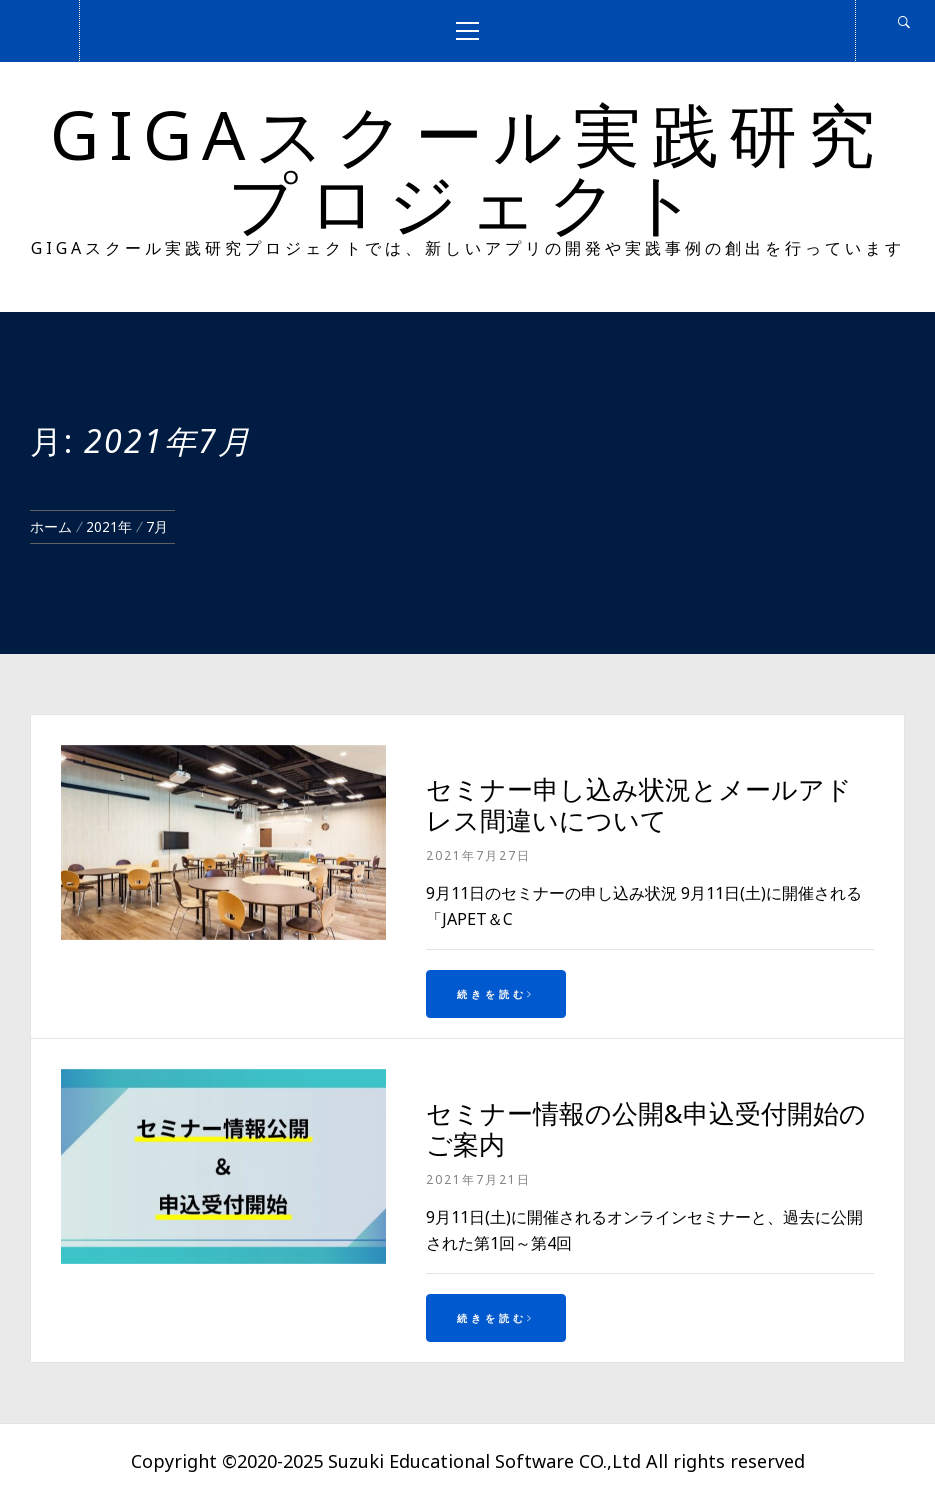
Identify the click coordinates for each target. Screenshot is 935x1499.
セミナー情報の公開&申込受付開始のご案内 (646, 1128)
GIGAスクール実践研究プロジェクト (467, 167)
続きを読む (496, 994)
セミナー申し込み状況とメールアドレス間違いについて (639, 804)
